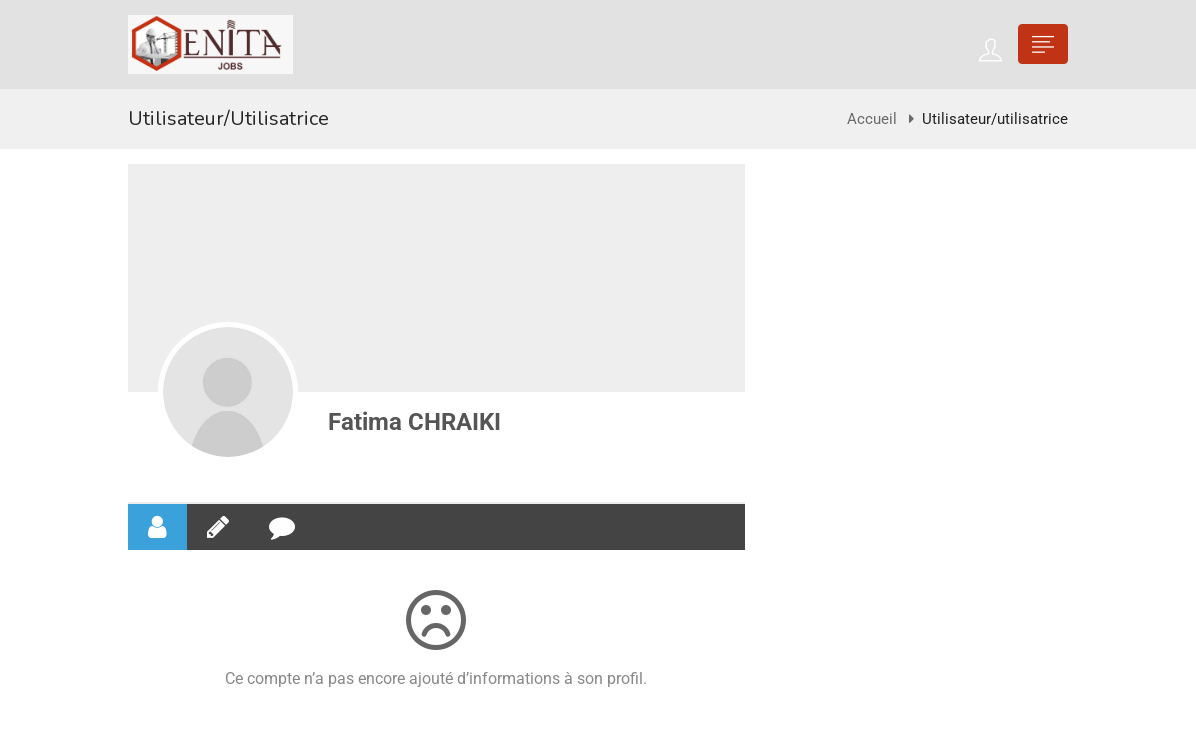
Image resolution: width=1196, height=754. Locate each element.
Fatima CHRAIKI (414, 422)
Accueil (872, 119)
